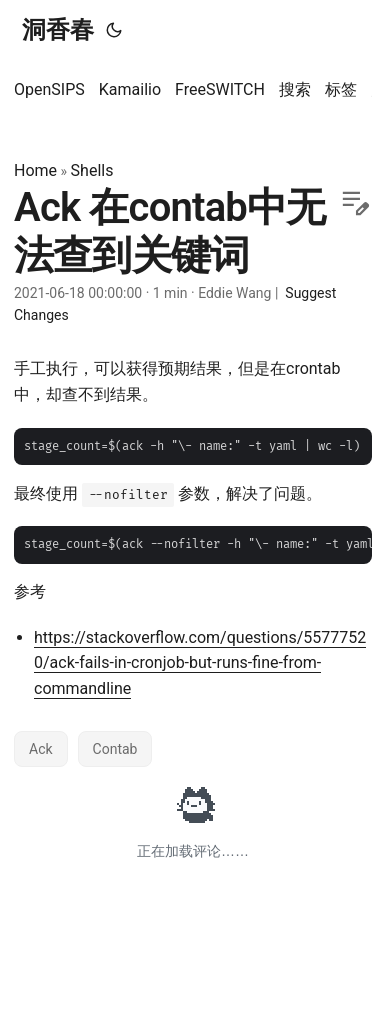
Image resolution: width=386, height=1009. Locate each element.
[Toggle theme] (114, 30)
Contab (115, 749)
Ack (41, 749)
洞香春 (58, 30)
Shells (92, 170)
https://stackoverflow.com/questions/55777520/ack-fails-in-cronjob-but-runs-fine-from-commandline (200, 663)
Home (35, 170)
